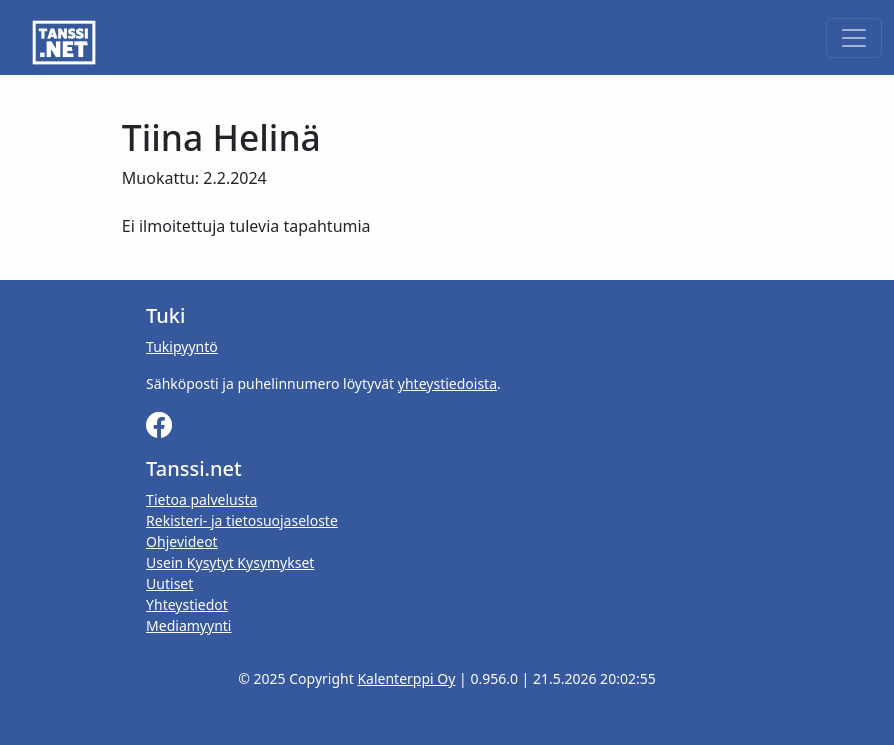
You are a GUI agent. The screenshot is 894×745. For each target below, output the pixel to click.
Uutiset (169, 583)
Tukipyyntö (182, 346)
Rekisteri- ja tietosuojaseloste (242, 520)
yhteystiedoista (447, 383)
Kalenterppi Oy (406, 678)
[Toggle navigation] (854, 38)
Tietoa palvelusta (201, 499)
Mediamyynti (188, 625)
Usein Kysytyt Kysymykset (230, 562)
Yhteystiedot (187, 604)
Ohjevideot (182, 541)
